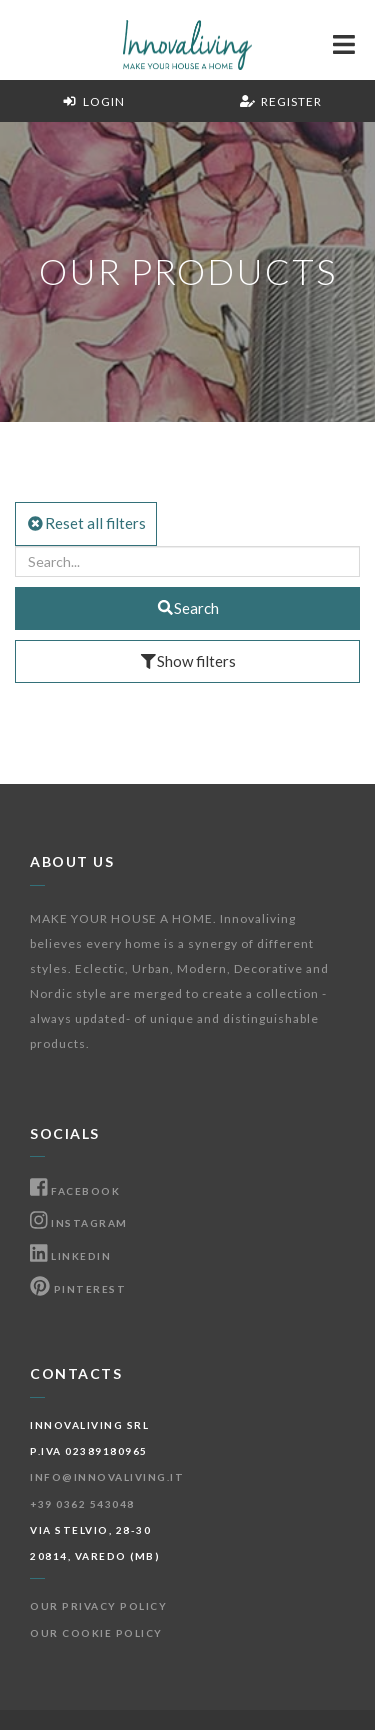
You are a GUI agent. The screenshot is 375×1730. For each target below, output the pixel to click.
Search (188, 608)
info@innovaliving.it (107, 1477)
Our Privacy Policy (98, 1606)
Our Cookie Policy (96, 1633)
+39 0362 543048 (82, 1504)
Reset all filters (86, 523)
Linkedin (70, 1256)
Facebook (75, 1191)
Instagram (79, 1223)
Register (281, 101)
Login (93, 101)
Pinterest (78, 1289)
